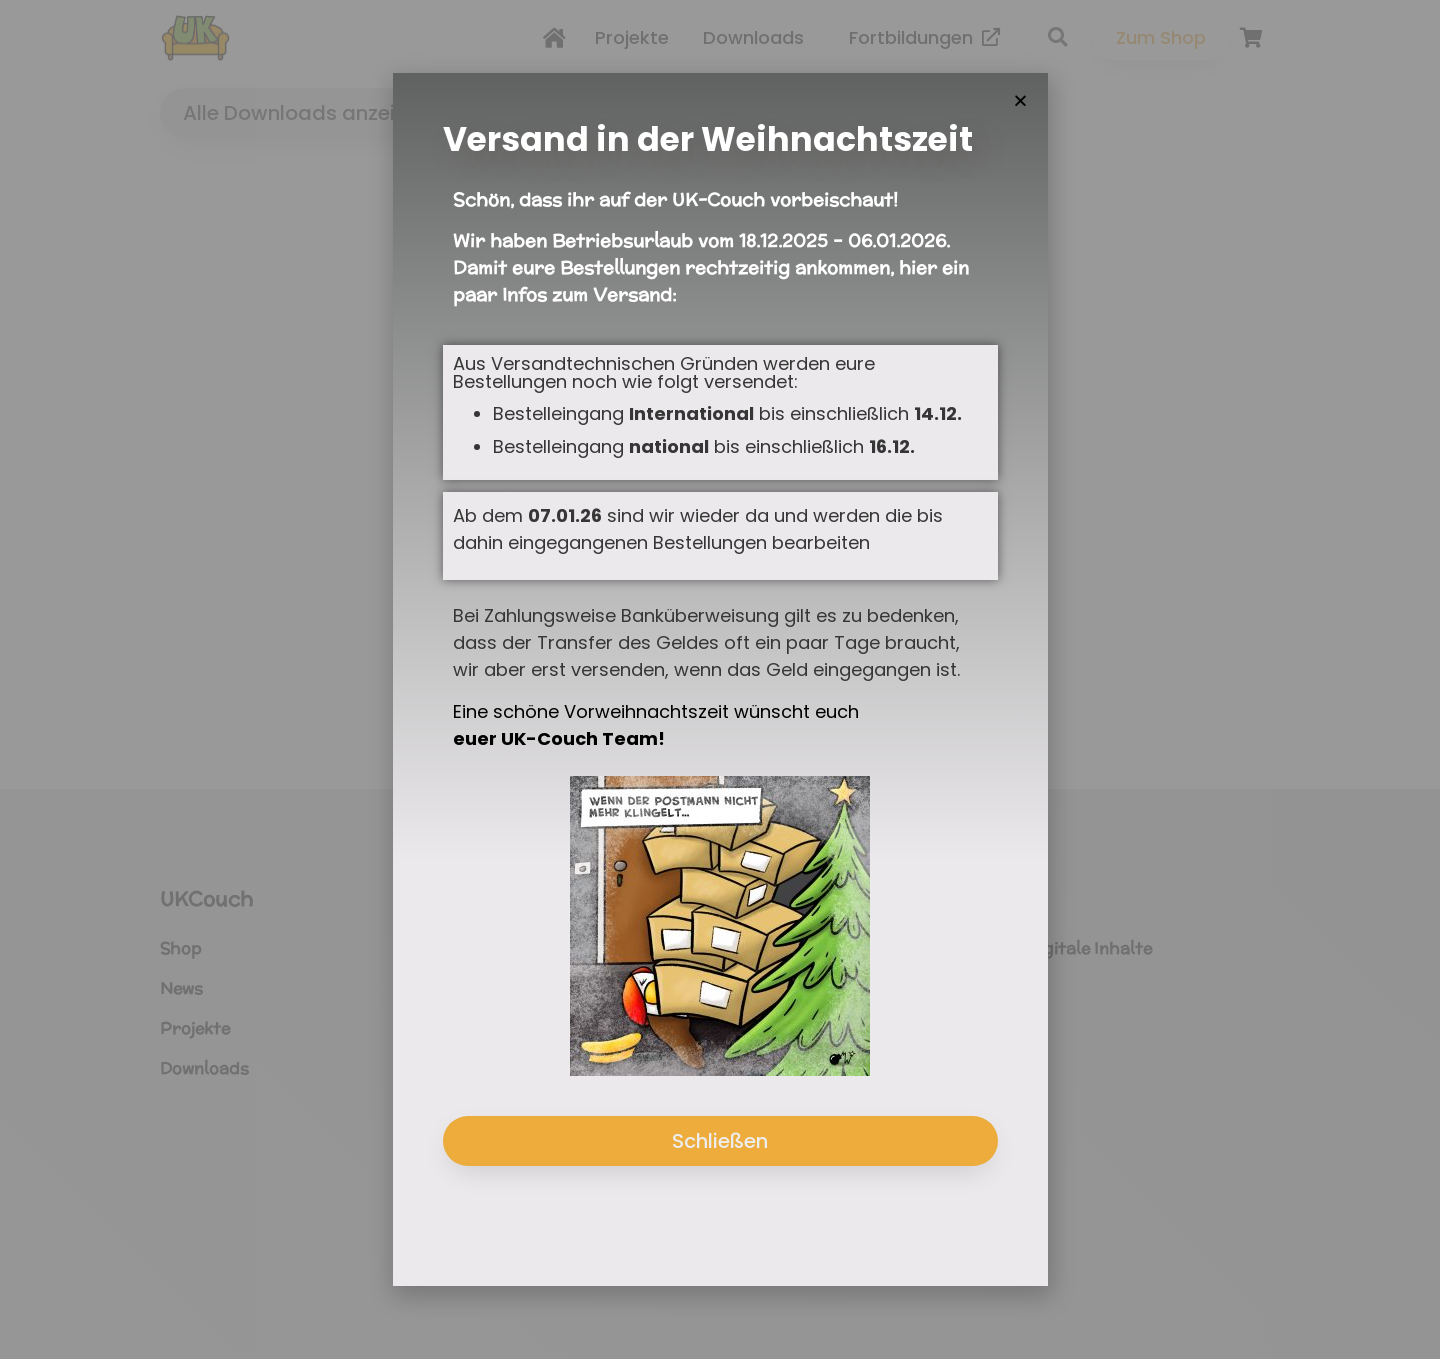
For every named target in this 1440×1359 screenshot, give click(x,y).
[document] (720, 679)
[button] (1020, 103)
